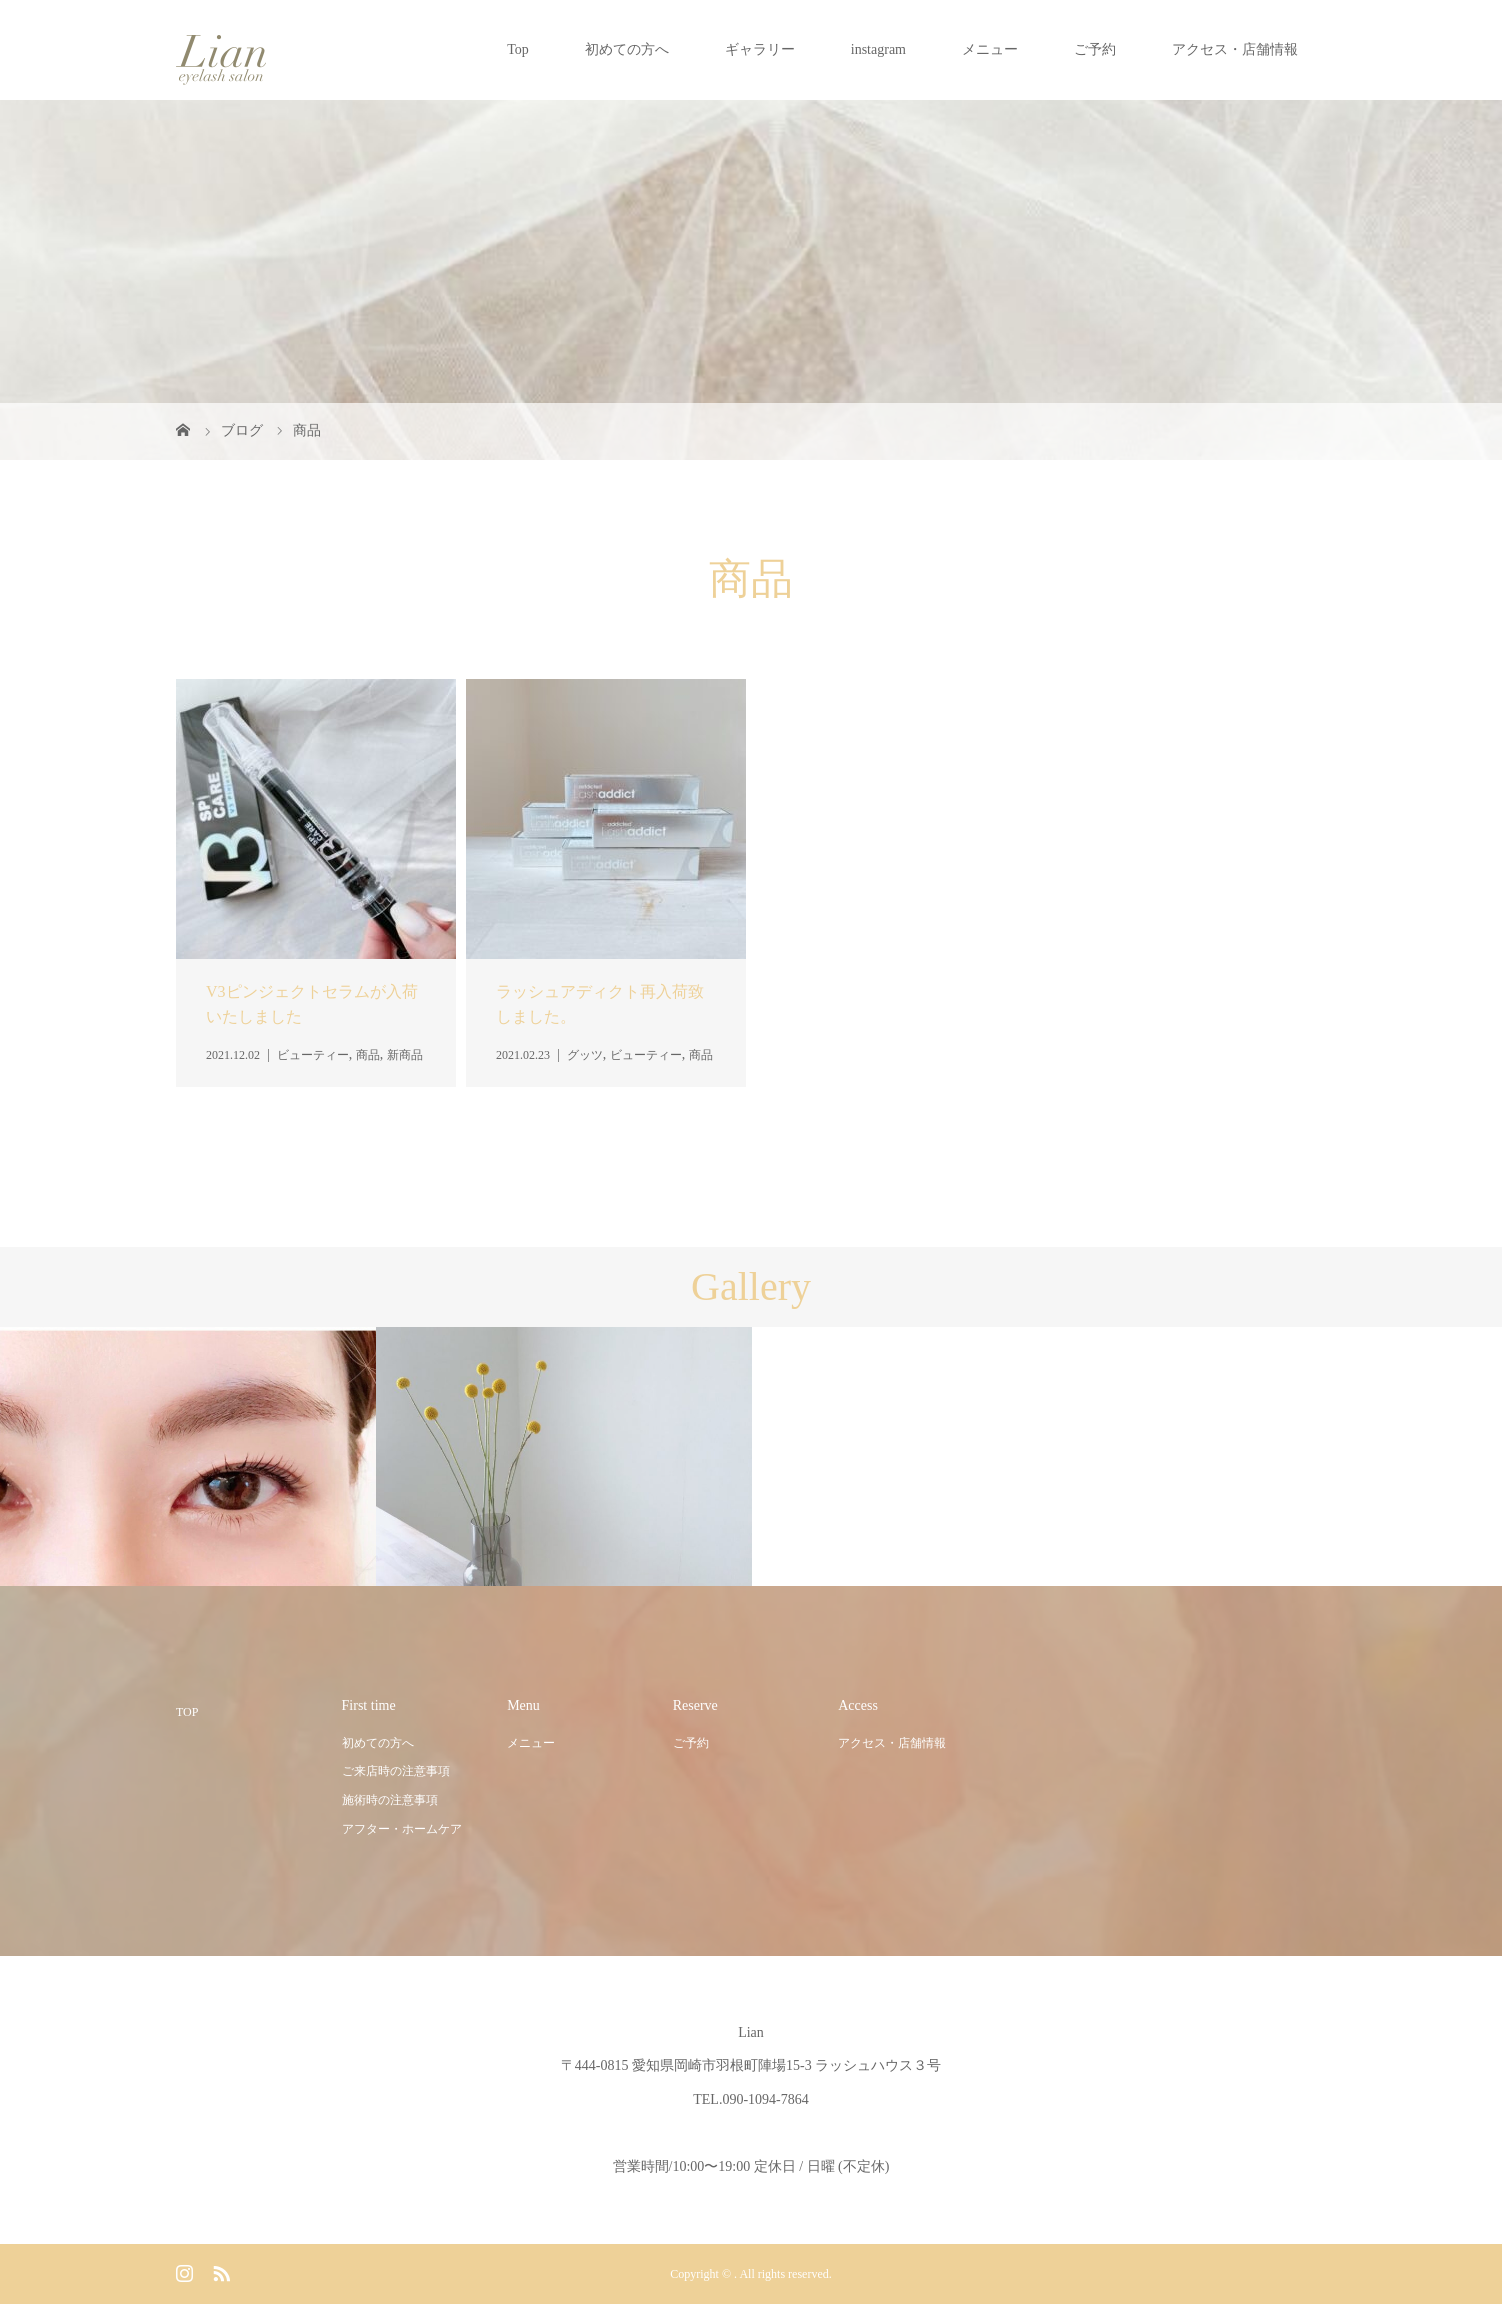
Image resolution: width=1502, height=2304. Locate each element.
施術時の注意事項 (390, 1800)
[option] (188, 1457)
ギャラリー (760, 49)
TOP (187, 1712)
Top (518, 49)
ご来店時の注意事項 (396, 1771)
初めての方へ (627, 49)
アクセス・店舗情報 (1235, 49)
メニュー (990, 49)
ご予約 (1095, 49)
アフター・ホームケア (402, 1829)
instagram (878, 49)
